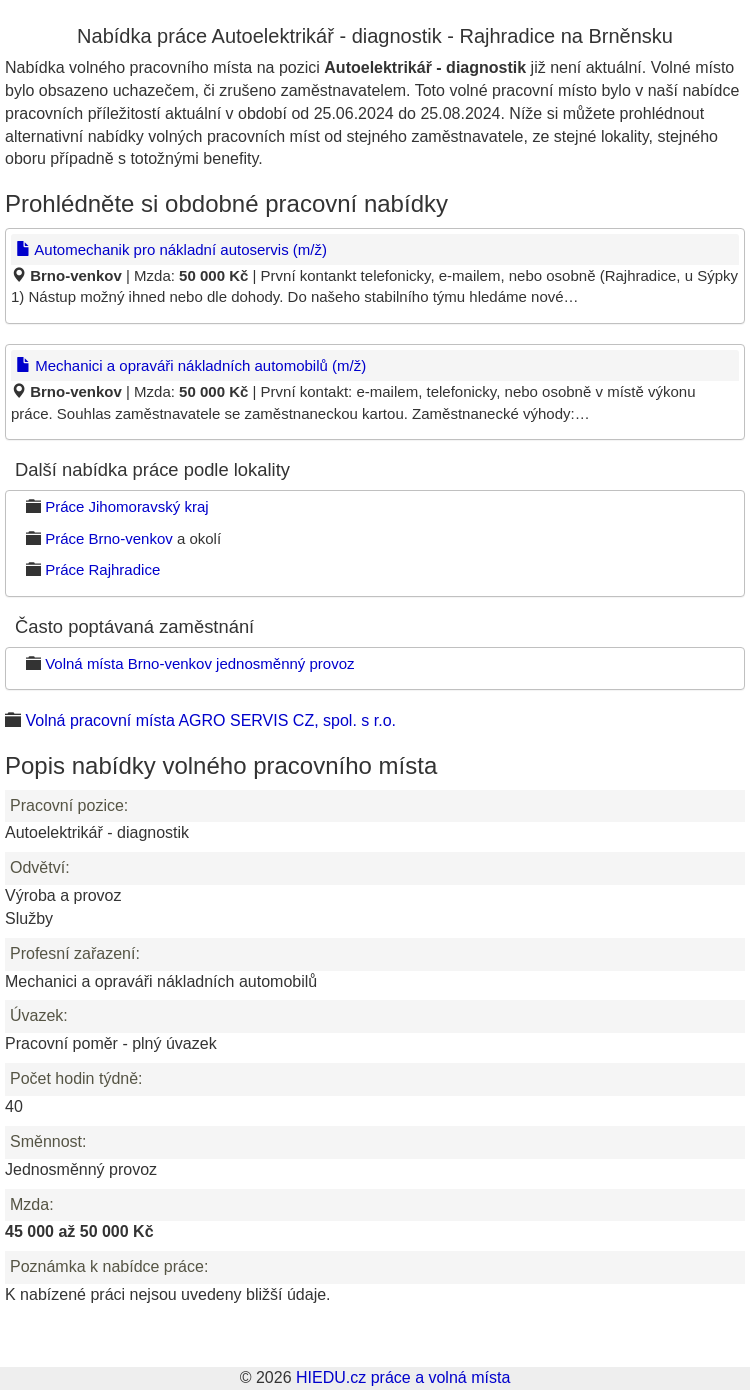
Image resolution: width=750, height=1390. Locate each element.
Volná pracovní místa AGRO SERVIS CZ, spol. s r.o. (210, 720)
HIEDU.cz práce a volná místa (403, 1377)
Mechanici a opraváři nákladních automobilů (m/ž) (191, 365)
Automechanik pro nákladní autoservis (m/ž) (171, 249)
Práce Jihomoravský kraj (126, 506)
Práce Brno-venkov (109, 538)
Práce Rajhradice (102, 569)
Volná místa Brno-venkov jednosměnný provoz (199, 663)
